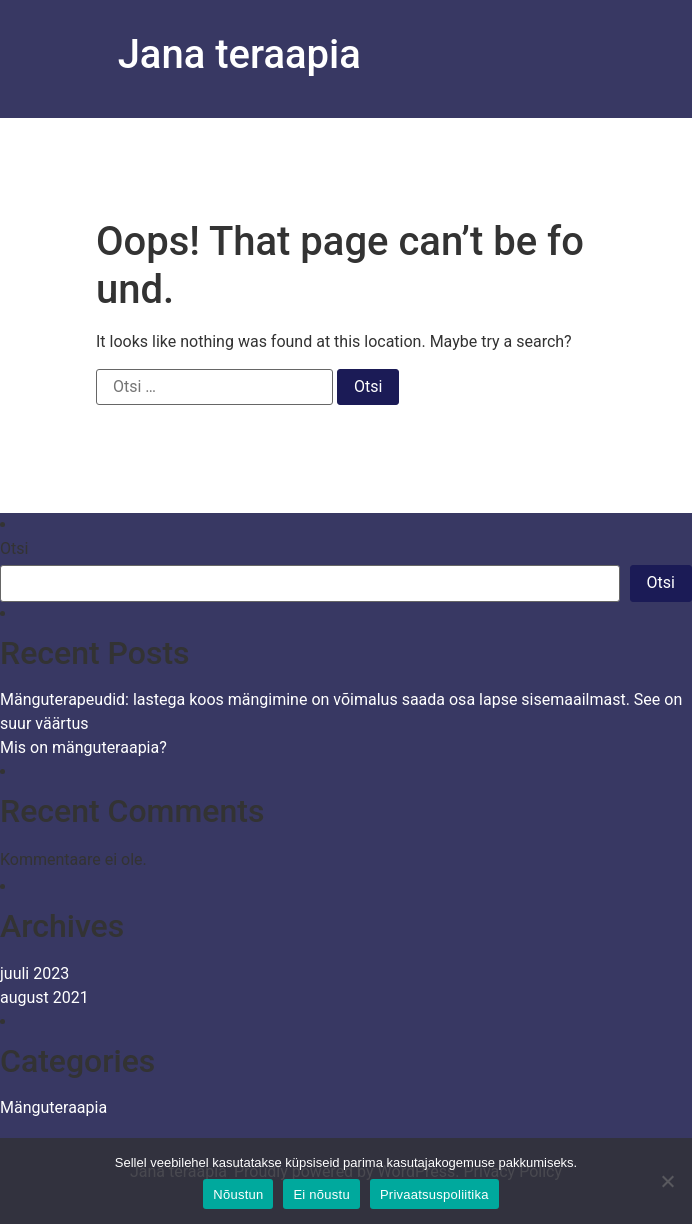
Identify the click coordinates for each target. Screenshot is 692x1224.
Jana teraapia (239, 54)
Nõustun (238, 1194)
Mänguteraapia (53, 1107)
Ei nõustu (321, 1194)
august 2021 (44, 997)
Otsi (14, 549)
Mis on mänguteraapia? (83, 747)
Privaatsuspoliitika (434, 1194)
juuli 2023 (34, 973)
